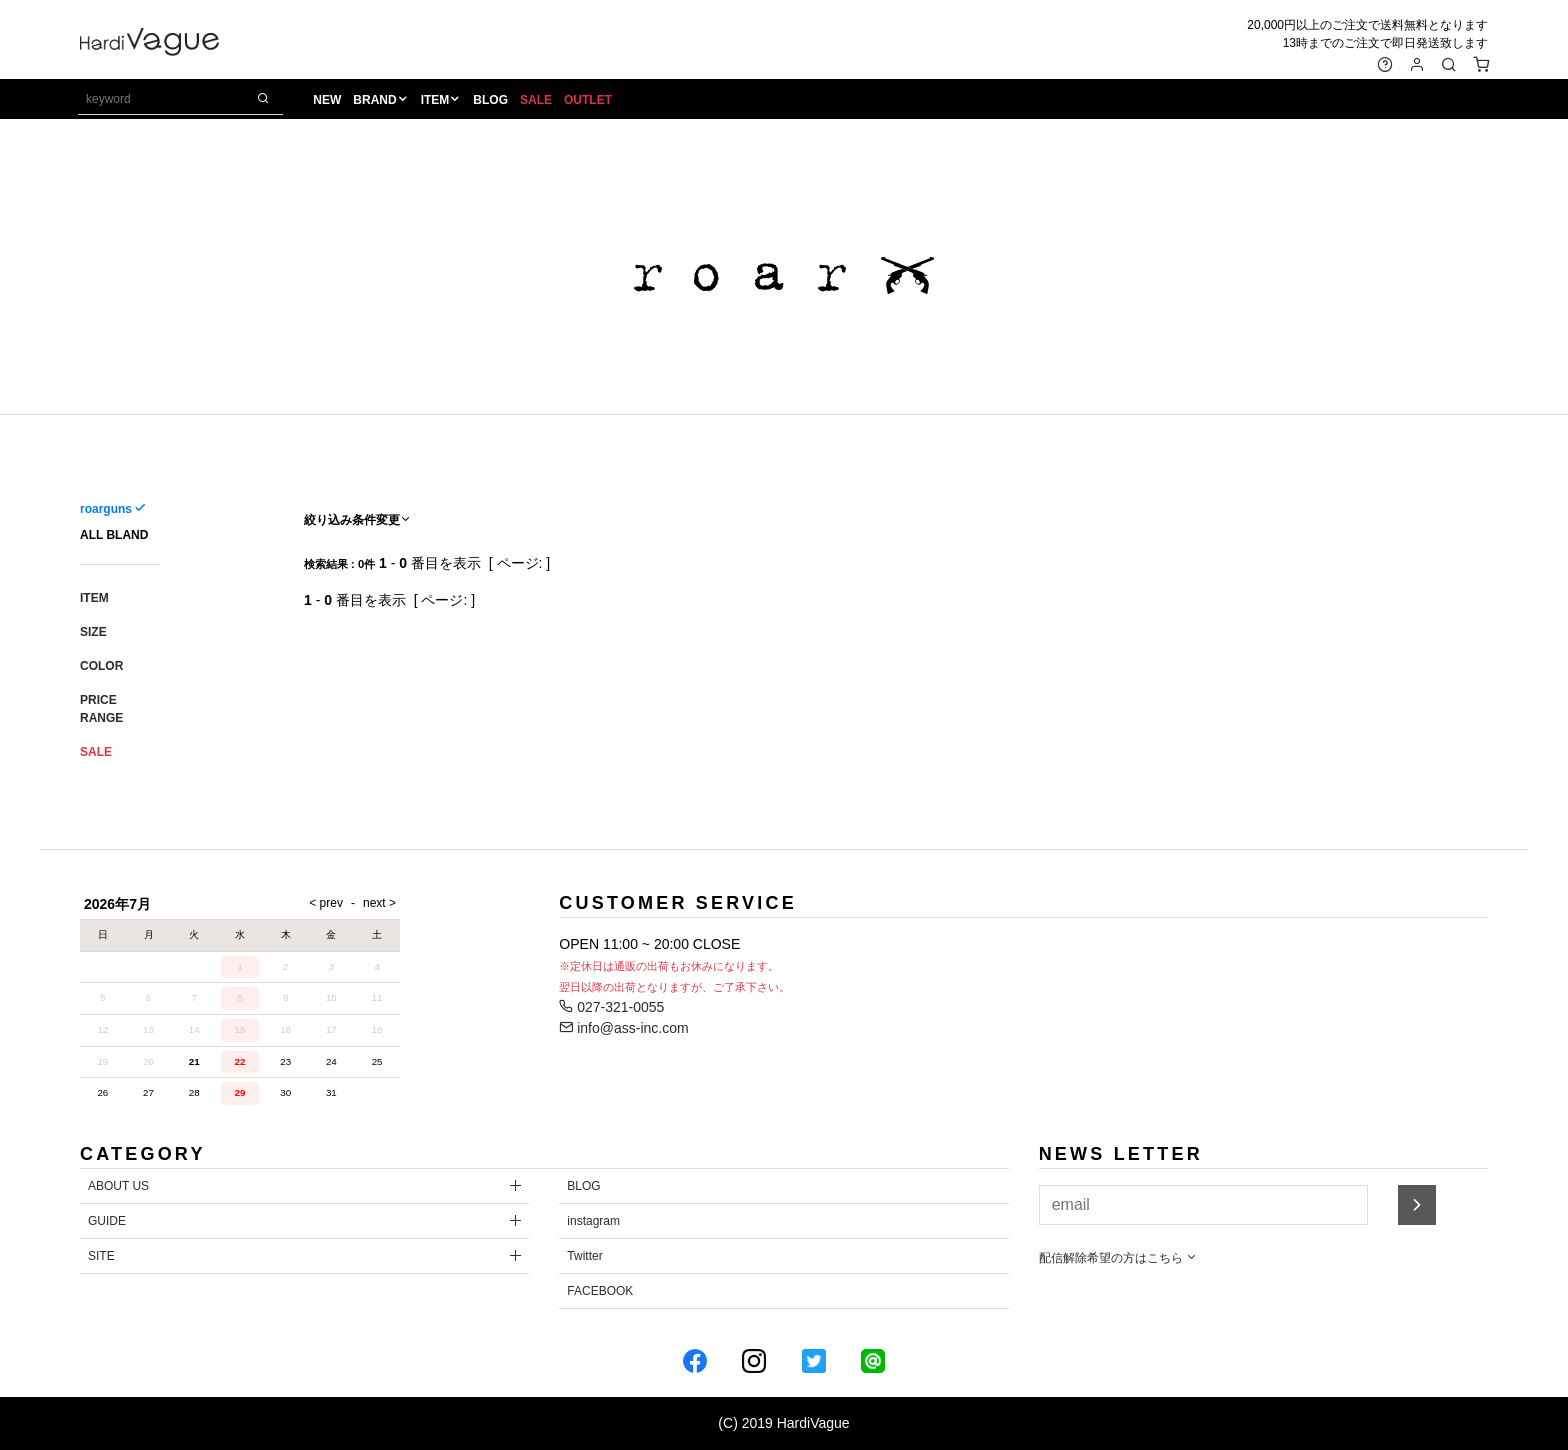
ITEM (436, 101)
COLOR (101, 666)
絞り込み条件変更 (358, 520)
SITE (101, 1256)
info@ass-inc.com (623, 1028)
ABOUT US (118, 1186)
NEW (329, 101)
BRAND (376, 101)
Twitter (584, 1256)
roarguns (106, 509)
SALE (537, 101)
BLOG (492, 101)
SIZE (93, 632)
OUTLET (589, 101)
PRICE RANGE (101, 709)
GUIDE (107, 1221)
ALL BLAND (114, 535)
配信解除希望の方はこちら (1118, 1258)
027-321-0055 (611, 1007)
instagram (593, 1221)
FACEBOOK (600, 1291)
